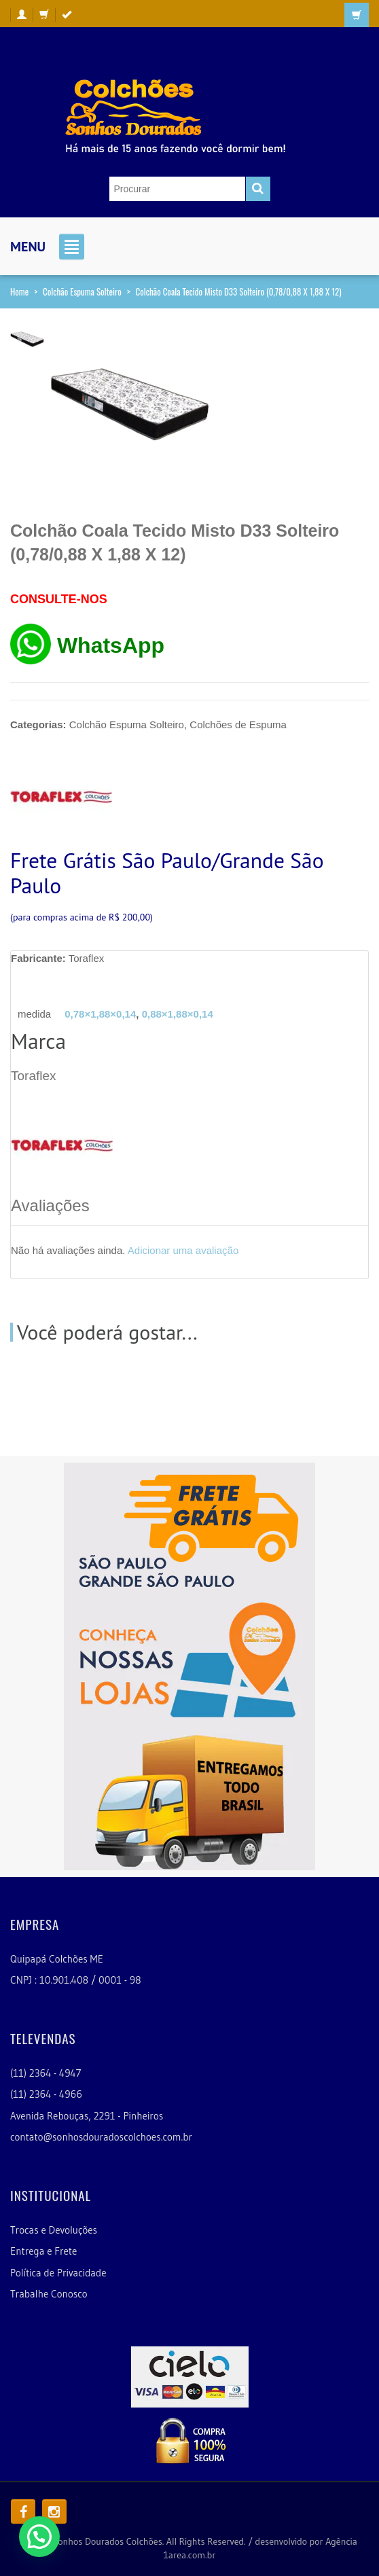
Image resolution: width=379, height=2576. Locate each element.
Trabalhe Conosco (49, 2293)
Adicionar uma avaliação (183, 1250)
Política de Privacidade (58, 2272)
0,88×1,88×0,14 (177, 1014)
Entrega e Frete (43, 2250)
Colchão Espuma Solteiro (82, 291)
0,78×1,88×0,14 (100, 1014)
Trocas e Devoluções (53, 2229)
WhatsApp (110, 645)
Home (19, 291)
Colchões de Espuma (238, 724)
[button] (39, 2536)
